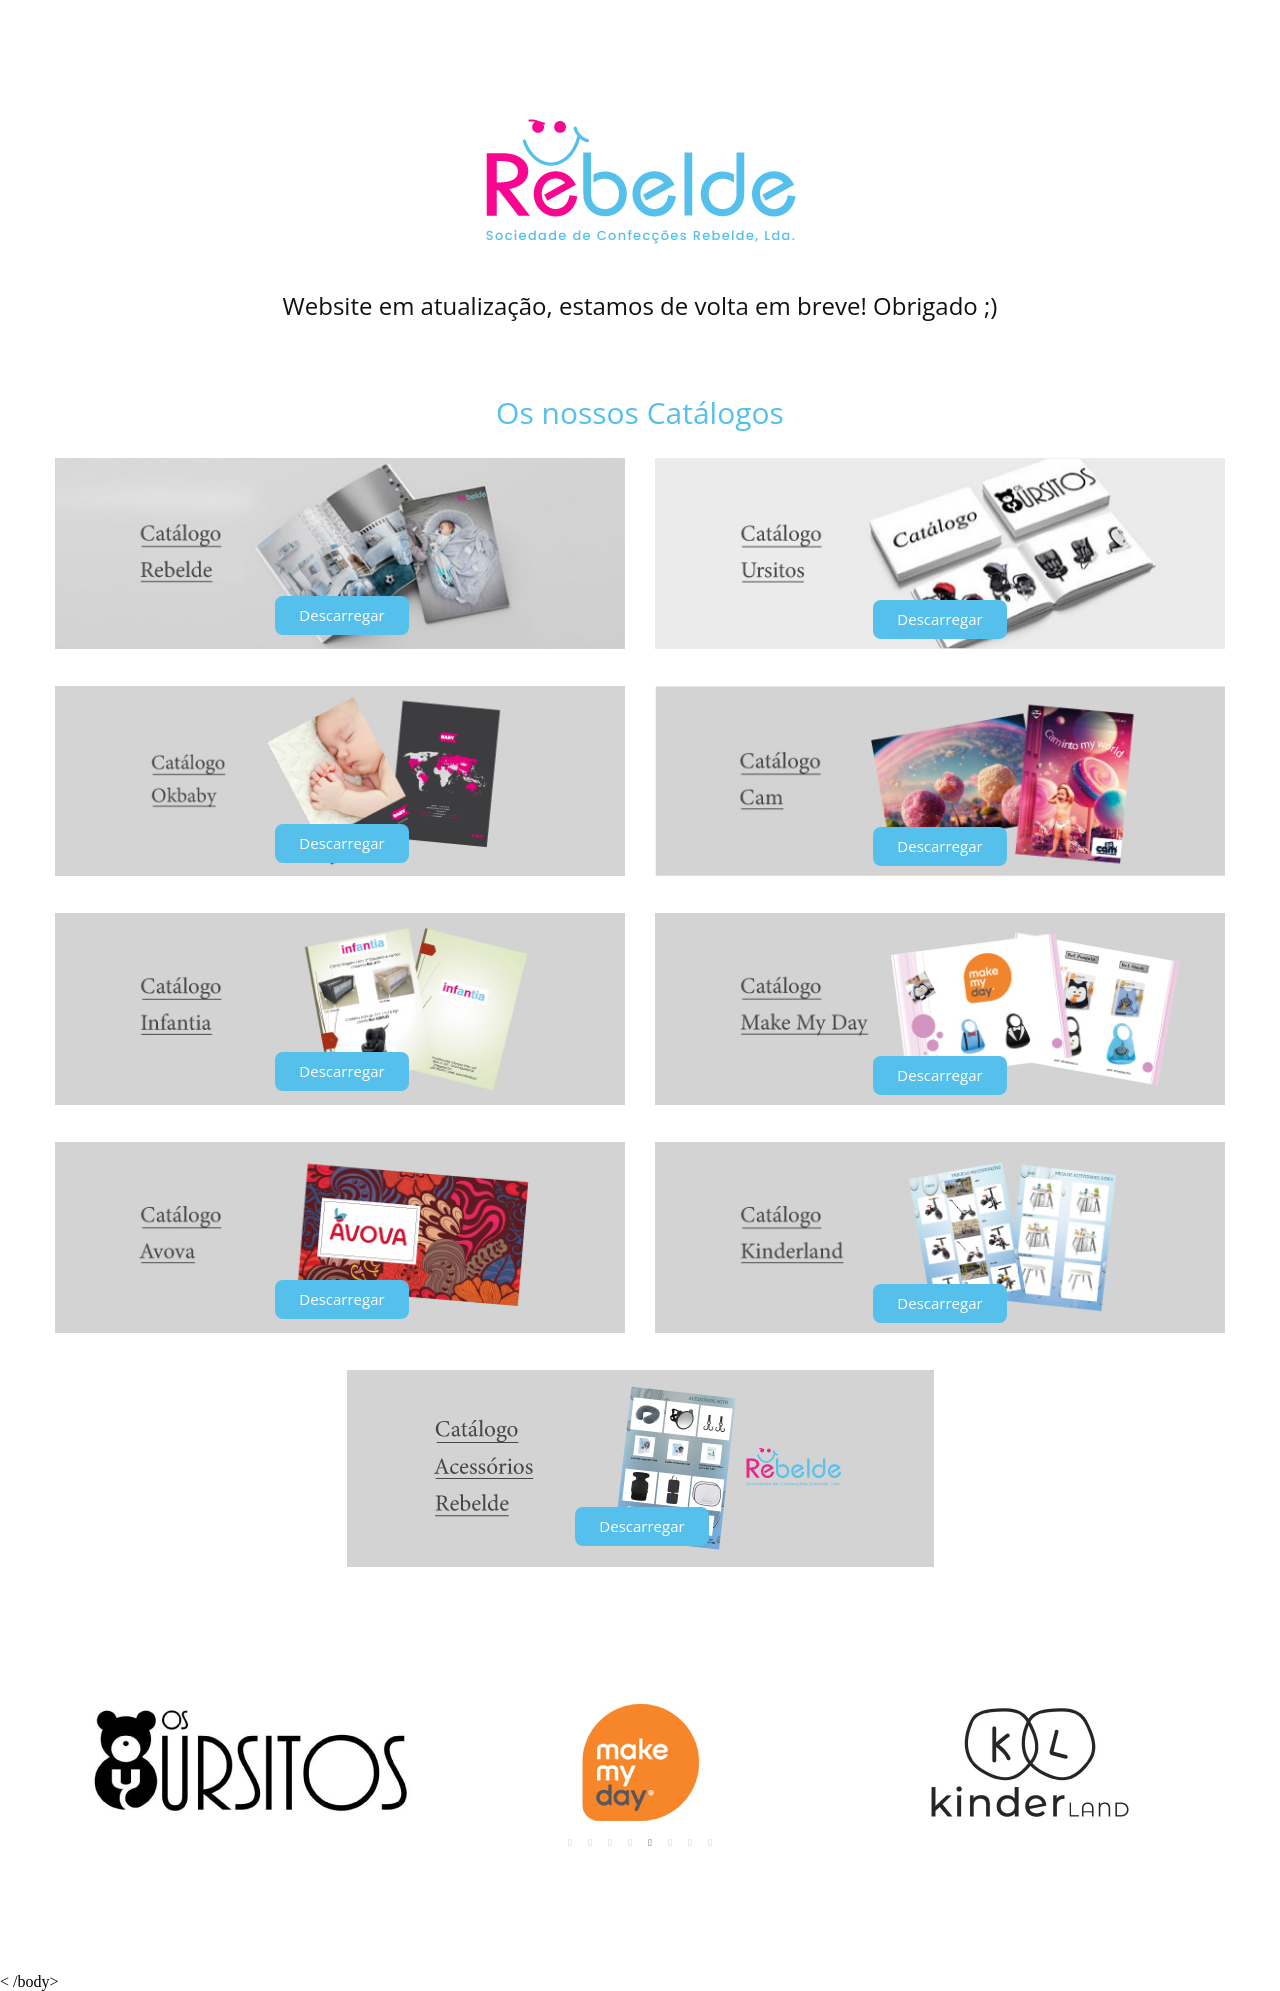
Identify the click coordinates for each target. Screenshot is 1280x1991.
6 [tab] (670, 1843)
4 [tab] (630, 1843)
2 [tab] (590, 1843)
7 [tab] (690, 1843)
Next (1198, 1762)
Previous (81, 1762)
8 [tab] (710, 1843)
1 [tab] (570, 1843)
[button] (341, 615)
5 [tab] (650, 1843)
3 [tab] (610, 1843)
